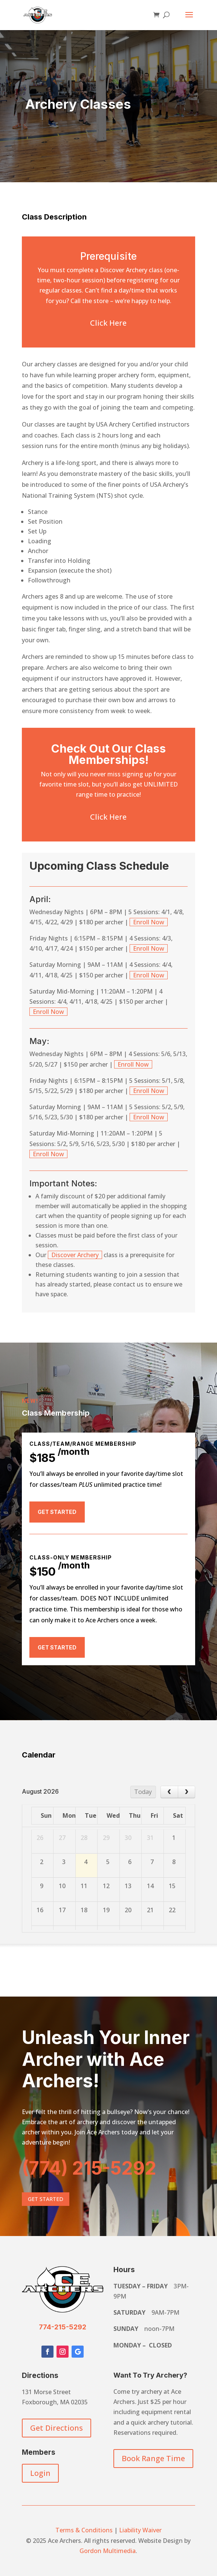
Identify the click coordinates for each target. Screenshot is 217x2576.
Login (40, 2473)
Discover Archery (75, 1255)
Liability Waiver (140, 2530)
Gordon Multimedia (107, 2551)
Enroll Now (148, 922)
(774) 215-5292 (89, 2168)
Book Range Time (153, 2458)
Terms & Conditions (84, 2530)
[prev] (169, 1792)
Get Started (57, 1512)
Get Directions (56, 2428)
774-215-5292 (62, 2327)
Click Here (108, 323)
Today (143, 1792)
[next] (187, 1792)
